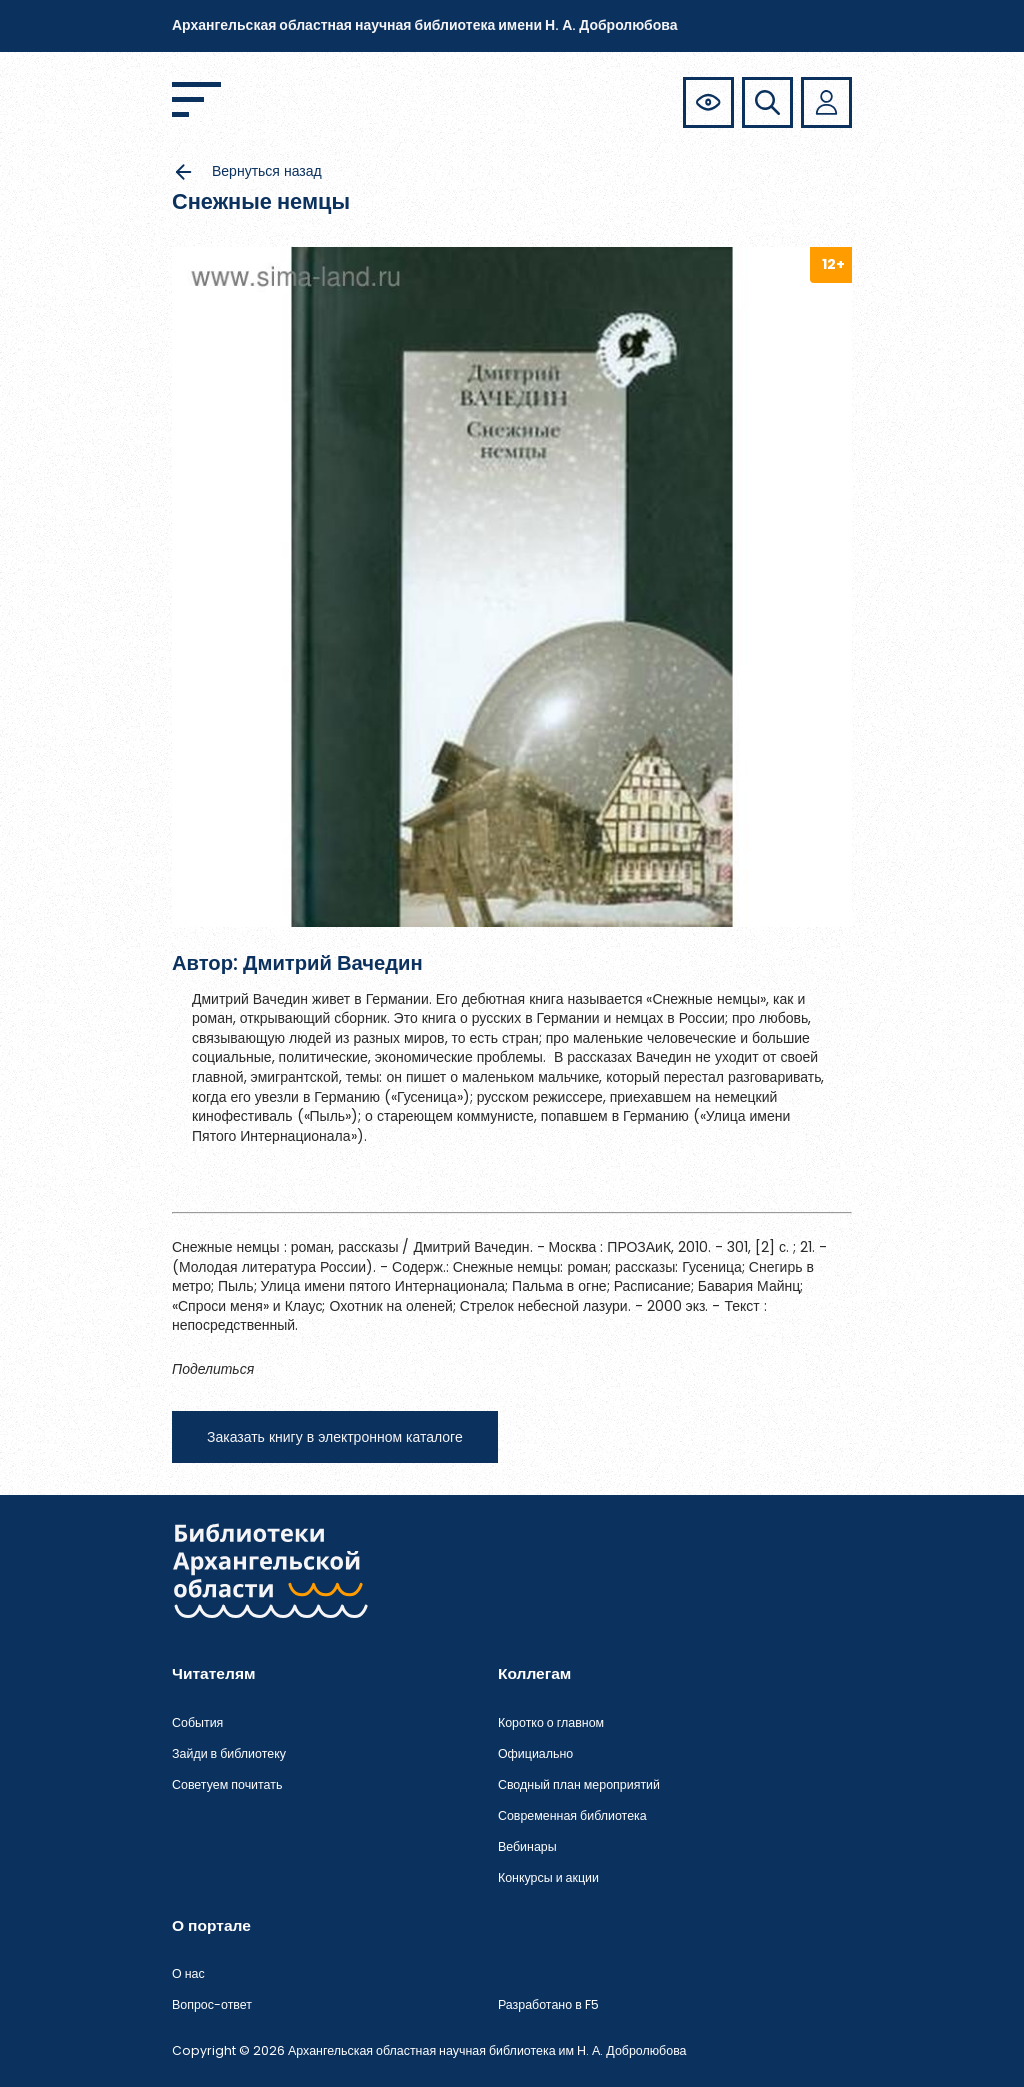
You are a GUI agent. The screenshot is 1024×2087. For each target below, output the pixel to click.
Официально (535, 1753)
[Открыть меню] (196, 99)
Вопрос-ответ (212, 2004)
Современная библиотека (572, 1815)
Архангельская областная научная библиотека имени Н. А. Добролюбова (424, 25)
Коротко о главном (551, 1722)
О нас (188, 1973)
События (197, 1722)
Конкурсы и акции (548, 1877)
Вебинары (527, 1846)
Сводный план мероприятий (579, 1784)
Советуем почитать (227, 1784)
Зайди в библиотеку (229, 1753)
